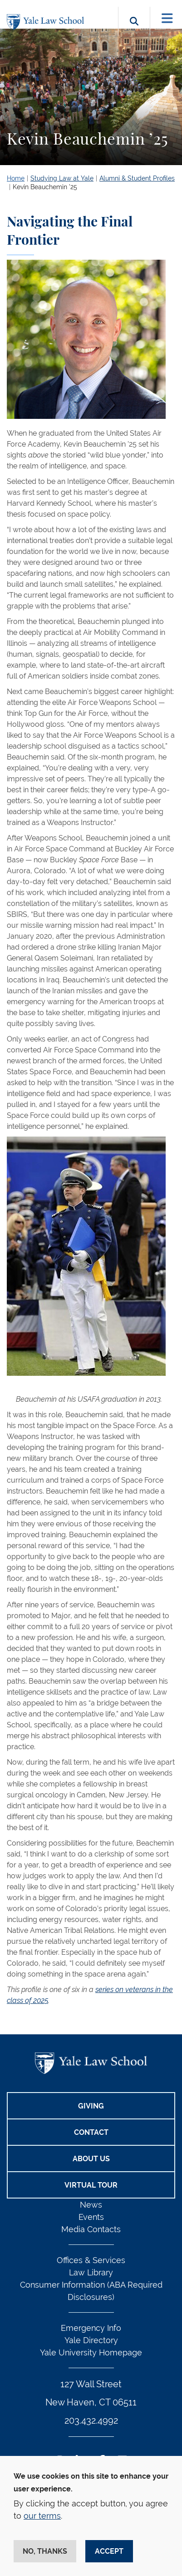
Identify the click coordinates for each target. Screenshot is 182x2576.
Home (16, 178)
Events (91, 2217)
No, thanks (45, 2551)
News (91, 2204)
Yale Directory (91, 2340)
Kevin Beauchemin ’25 (45, 187)
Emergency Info (91, 2328)
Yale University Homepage (91, 2352)
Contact (91, 2132)
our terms (42, 2516)
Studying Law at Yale (61, 178)
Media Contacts (91, 2229)
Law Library (91, 2272)
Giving (91, 2106)
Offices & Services (91, 2260)
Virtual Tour (91, 2185)
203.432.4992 (91, 2420)
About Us (91, 2158)
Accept (109, 2551)
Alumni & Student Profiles (137, 178)
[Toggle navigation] (167, 18)
